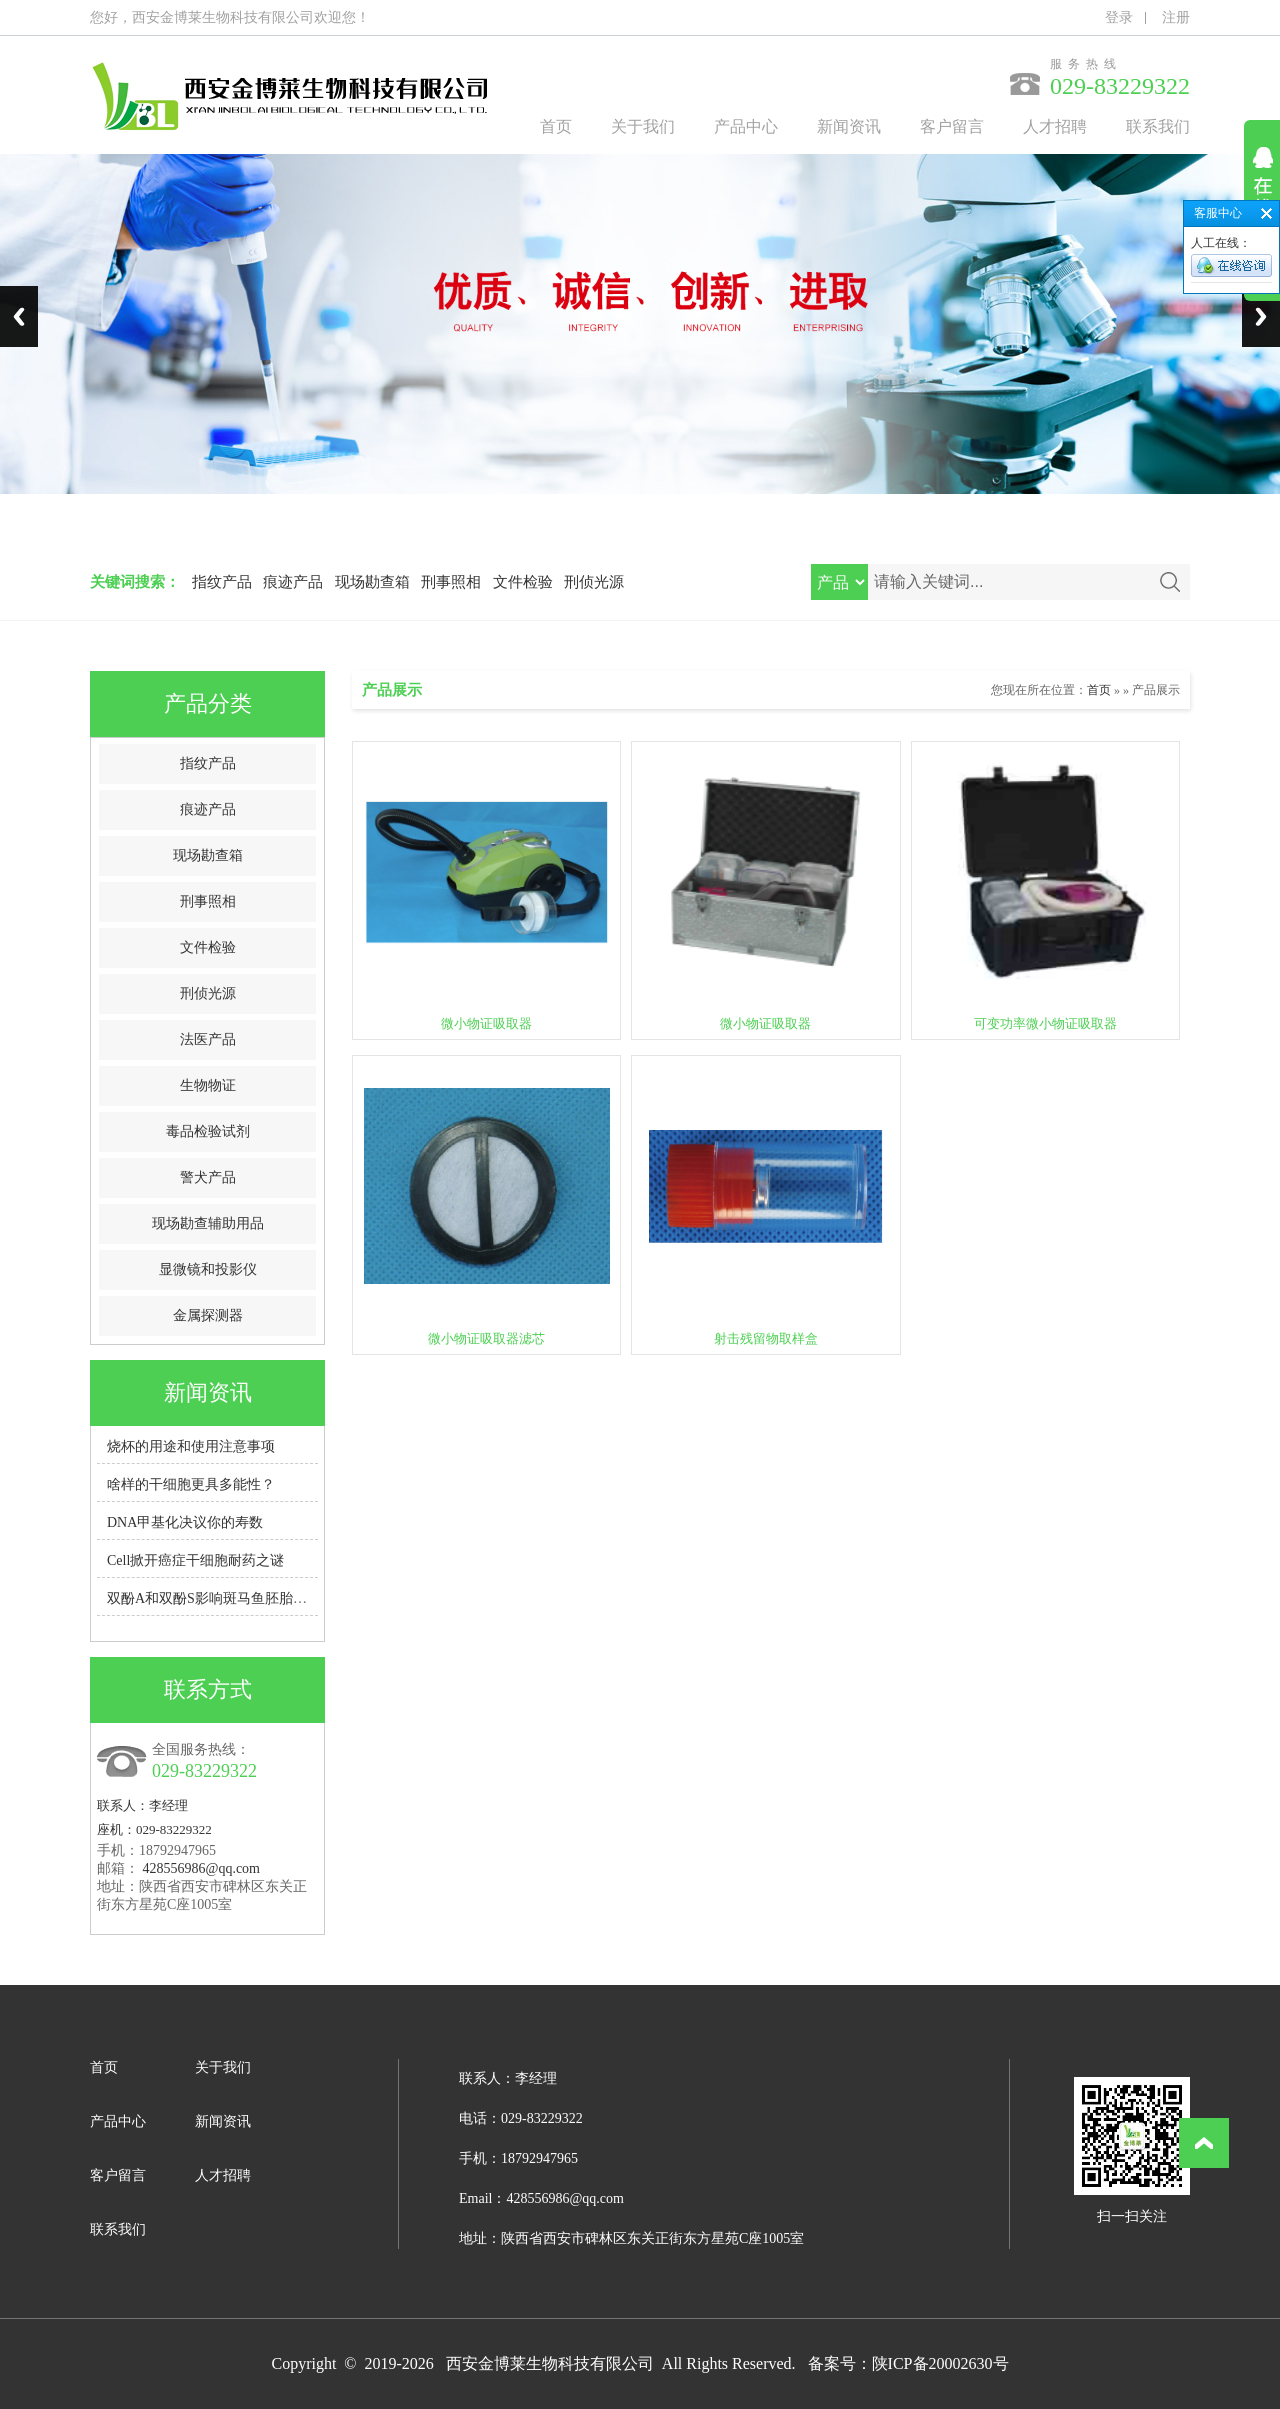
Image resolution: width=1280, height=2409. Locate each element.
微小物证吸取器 (486, 1023)
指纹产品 (222, 582)
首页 (556, 126)
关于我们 (643, 126)
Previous (19, 316)
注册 (1176, 17)
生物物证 (208, 1085)
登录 (1119, 17)
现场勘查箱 (372, 582)
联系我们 (1158, 126)
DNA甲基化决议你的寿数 (185, 1522)
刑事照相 (451, 582)
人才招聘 (1055, 126)
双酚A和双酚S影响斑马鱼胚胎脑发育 (221, 1598)
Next (1261, 316)
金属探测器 (208, 1315)
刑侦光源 (594, 582)
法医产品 (208, 1039)
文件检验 (523, 582)
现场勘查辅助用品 (208, 1223)
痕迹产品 (293, 582)
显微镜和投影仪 (208, 1269)
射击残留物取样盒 (766, 1338)
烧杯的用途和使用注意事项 (191, 1446)
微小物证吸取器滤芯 (486, 1338)
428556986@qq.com (202, 1868)
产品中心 (746, 126)
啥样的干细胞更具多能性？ (191, 1484)
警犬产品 (208, 1177)
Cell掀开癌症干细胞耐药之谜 (195, 1560)
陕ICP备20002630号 (940, 2363)
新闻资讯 (849, 126)
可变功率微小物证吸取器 (1045, 1023)
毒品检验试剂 (208, 1131)
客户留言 (952, 126)
